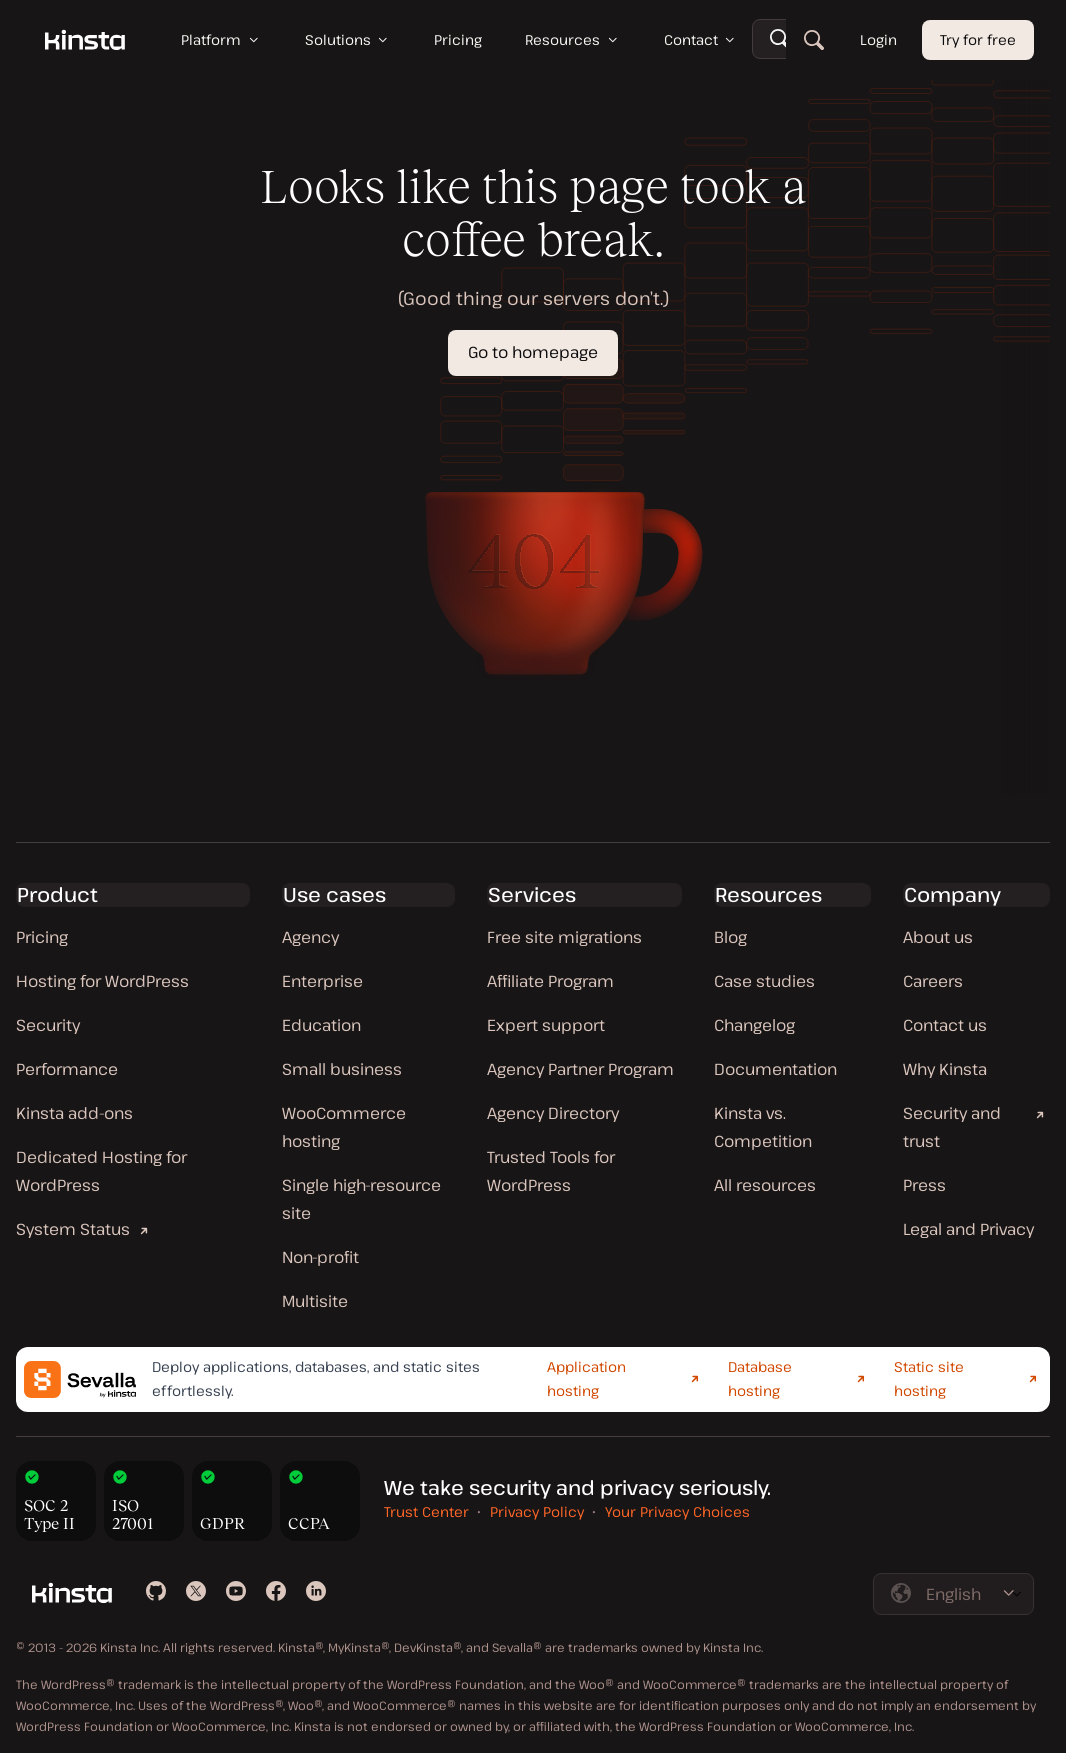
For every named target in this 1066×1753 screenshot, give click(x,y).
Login (878, 39)
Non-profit (320, 1257)
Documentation (775, 1069)
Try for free (978, 39)
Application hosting (586, 1379)
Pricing (42, 937)
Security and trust (952, 1127)
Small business (342, 1069)
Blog (730, 937)
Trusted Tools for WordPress (551, 1171)
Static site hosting (929, 1379)
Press (924, 1185)
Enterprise (322, 981)
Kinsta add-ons (74, 1113)
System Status (73, 1229)
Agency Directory (553, 1113)
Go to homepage (533, 352)
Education (321, 1025)
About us (938, 937)
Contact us (945, 1025)
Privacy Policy (537, 1511)
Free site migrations (564, 937)
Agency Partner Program (580, 1069)
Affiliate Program (550, 981)
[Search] (814, 40)
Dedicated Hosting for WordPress (101, 1171)
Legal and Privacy (968, 1229)
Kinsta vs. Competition (763, 1127)
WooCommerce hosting (344, 1127)
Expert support (546, 1025)
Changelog (754, 1025)
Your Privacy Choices (677, 1511)
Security (48, 1025)
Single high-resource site (361, 1199)
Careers (933, 981)
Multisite (315, 1301)
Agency (310, 937)
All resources (765, 1185)
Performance (67, 1069)
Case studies (764, 981)
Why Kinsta (945, 1069)
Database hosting (760, 1379)
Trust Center (426, 1511)
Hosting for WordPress (102, 981)
